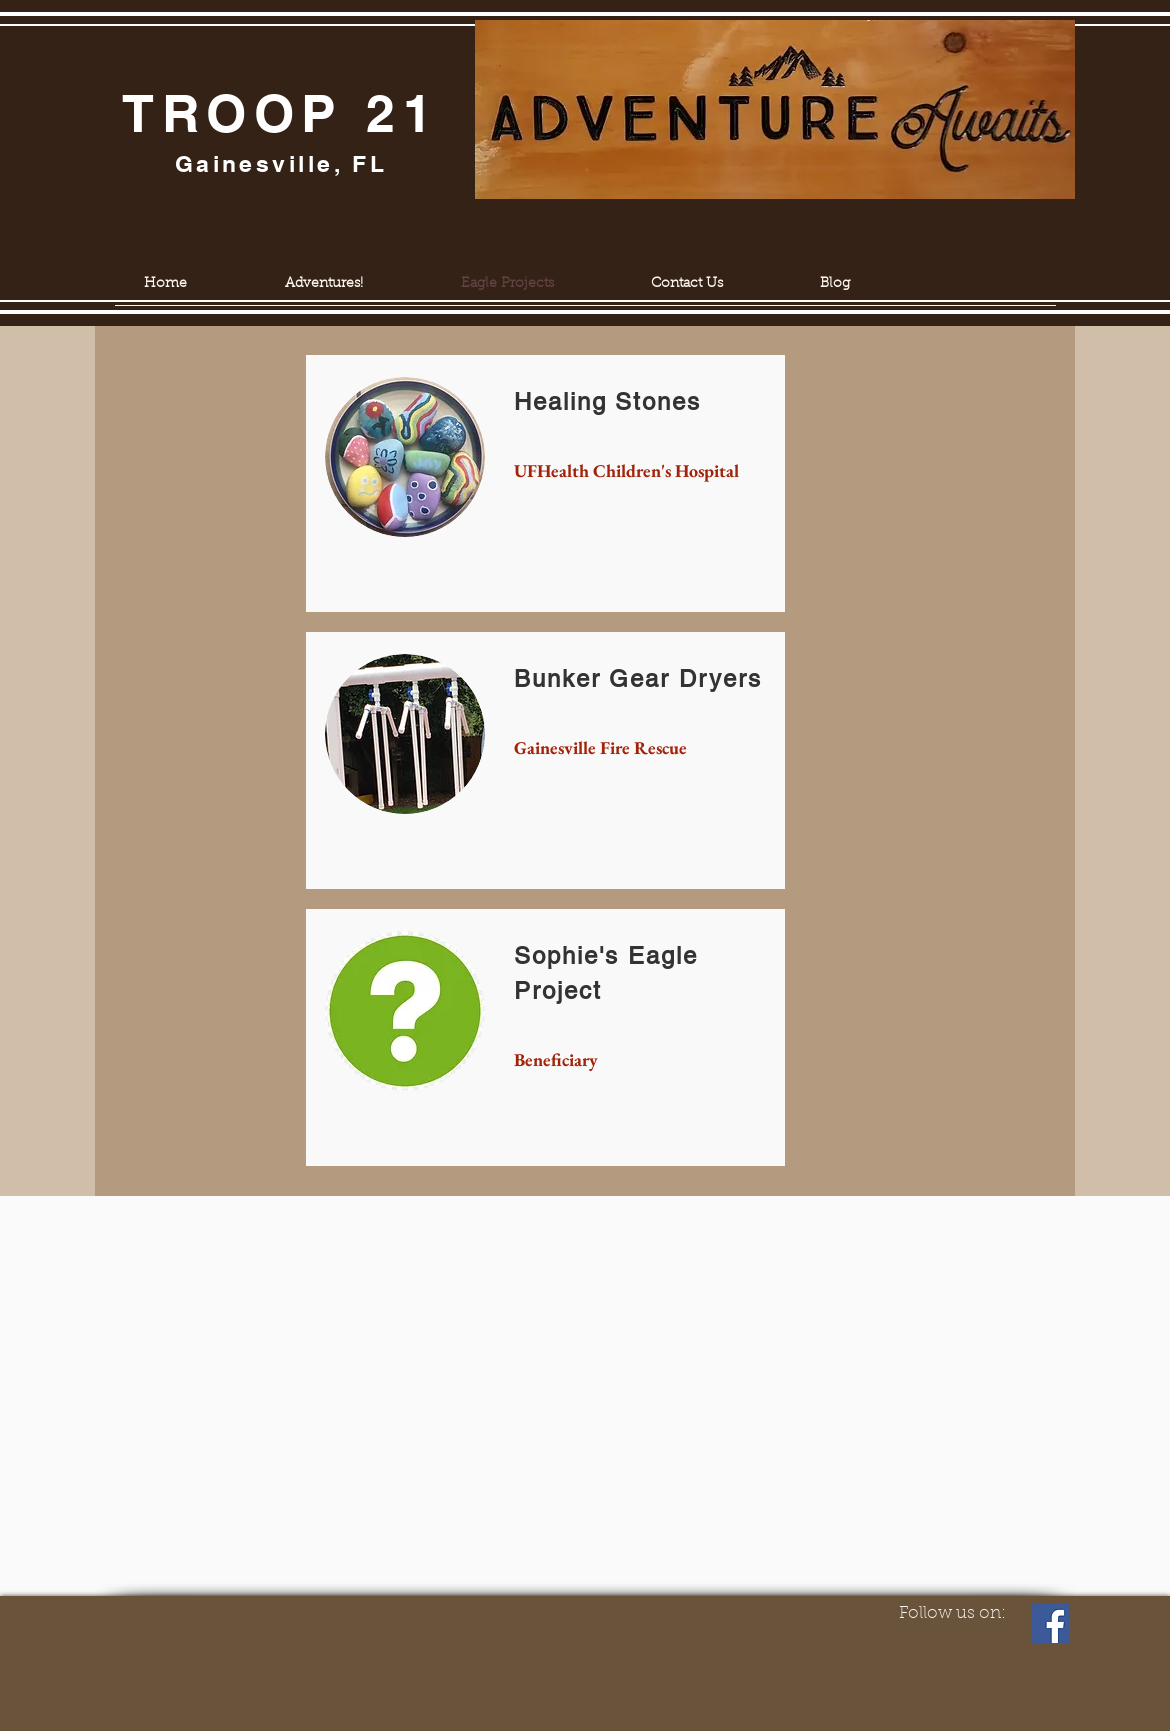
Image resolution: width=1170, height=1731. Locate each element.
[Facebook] (1050, 1623)
